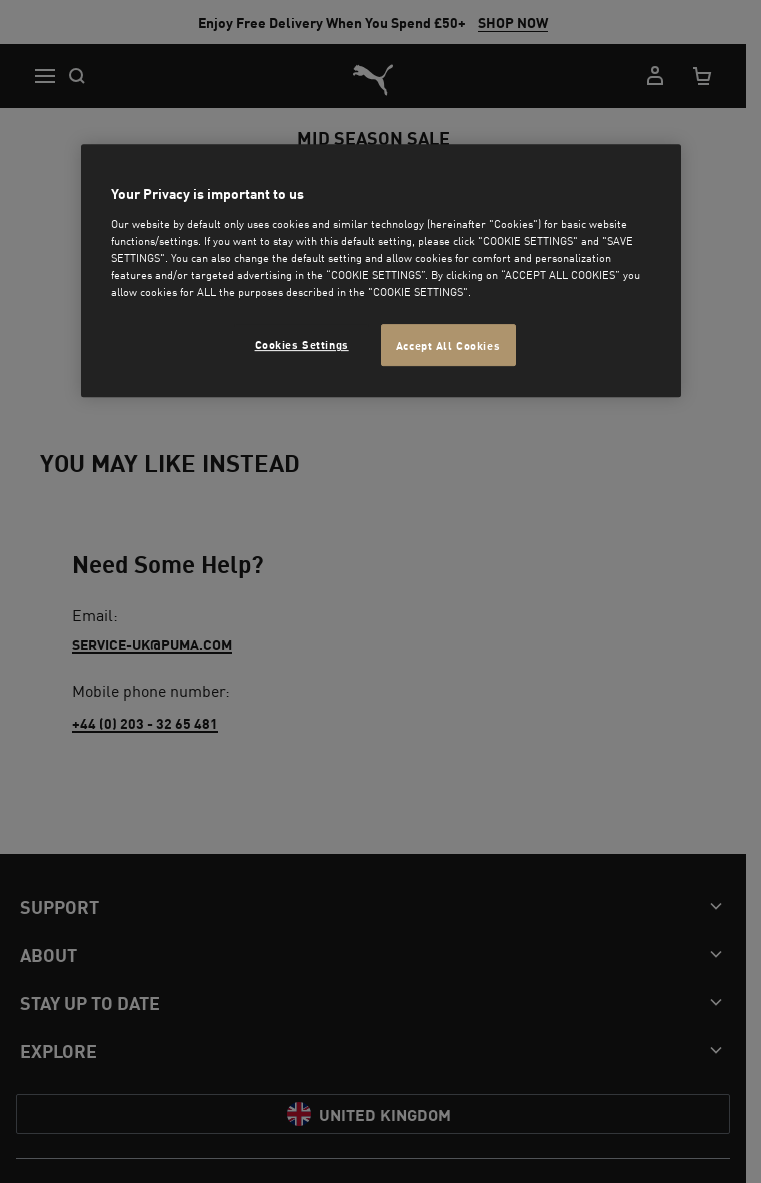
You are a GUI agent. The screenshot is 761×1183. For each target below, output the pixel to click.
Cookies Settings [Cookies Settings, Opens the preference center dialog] (302, 343)
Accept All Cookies (448, 344)
